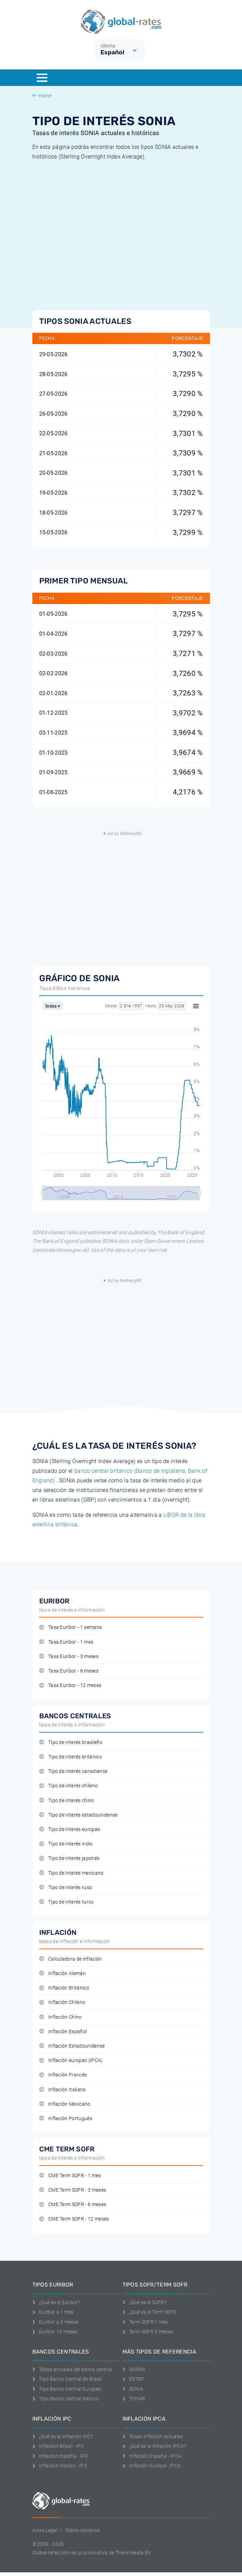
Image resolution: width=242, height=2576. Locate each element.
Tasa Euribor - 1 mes (66, 1642)
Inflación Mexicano (65, 2104)
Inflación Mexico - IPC (59, 2465)
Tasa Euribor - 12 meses (70, 1685)
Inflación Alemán (62, 1973)
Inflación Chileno (62, 2002)
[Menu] (42, 77)
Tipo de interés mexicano (71, 1873)
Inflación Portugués (65, 2119)
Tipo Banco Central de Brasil (67, 2379)
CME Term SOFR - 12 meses (74, 2219)
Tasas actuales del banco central (72, 2369)
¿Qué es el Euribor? (56, 2302)
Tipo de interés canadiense (73, 1771)
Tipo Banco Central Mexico (65, 2398)
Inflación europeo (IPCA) (71, 2060)
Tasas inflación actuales (153, 2436)
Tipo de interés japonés (69, 1858)
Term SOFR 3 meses (148, 2331)
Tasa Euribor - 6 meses (68, 1671)
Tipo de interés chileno (68, 1786)
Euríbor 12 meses (55, 2331)
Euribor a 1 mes (53, 2312)
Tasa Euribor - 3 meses (68, 1656)
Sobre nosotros (82, 2530)
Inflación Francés (63, 2075)
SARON (134, 2369)
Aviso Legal (45, 2530)
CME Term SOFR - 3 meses (72, 2190)
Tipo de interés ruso (65, 1887)
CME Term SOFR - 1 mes (70, 2176)
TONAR (134, 2398)
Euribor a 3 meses (55, 2322)
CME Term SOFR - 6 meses (72, 2204)
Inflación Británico (64, 1988)
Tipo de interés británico (70, 1757)
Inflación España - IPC (60, 2456)
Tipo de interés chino (66, 1801)
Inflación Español (63, 2032)
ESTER (133, 2379)
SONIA (133, 2389)
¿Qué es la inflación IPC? (62, 2436)
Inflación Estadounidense (72, 2046)
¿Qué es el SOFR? (145, 2302)
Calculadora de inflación (70, 1959)
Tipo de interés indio (66, 1844)
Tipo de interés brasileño (71, 1742)
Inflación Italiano (62, 2090)
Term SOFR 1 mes (145, 2322)
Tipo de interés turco (66, 1902)
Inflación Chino (60, 2017)
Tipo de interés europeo (70, 1829)
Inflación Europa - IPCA (152, 2465)
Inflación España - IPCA (152, 2456)
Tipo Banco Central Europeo (67, 2389)
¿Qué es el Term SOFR (150, 2312)
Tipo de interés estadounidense (78, 1815)
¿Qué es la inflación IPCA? (154, 2446)
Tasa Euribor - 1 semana (70, 1627)
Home (42, 95)
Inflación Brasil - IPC (58, 2446)
